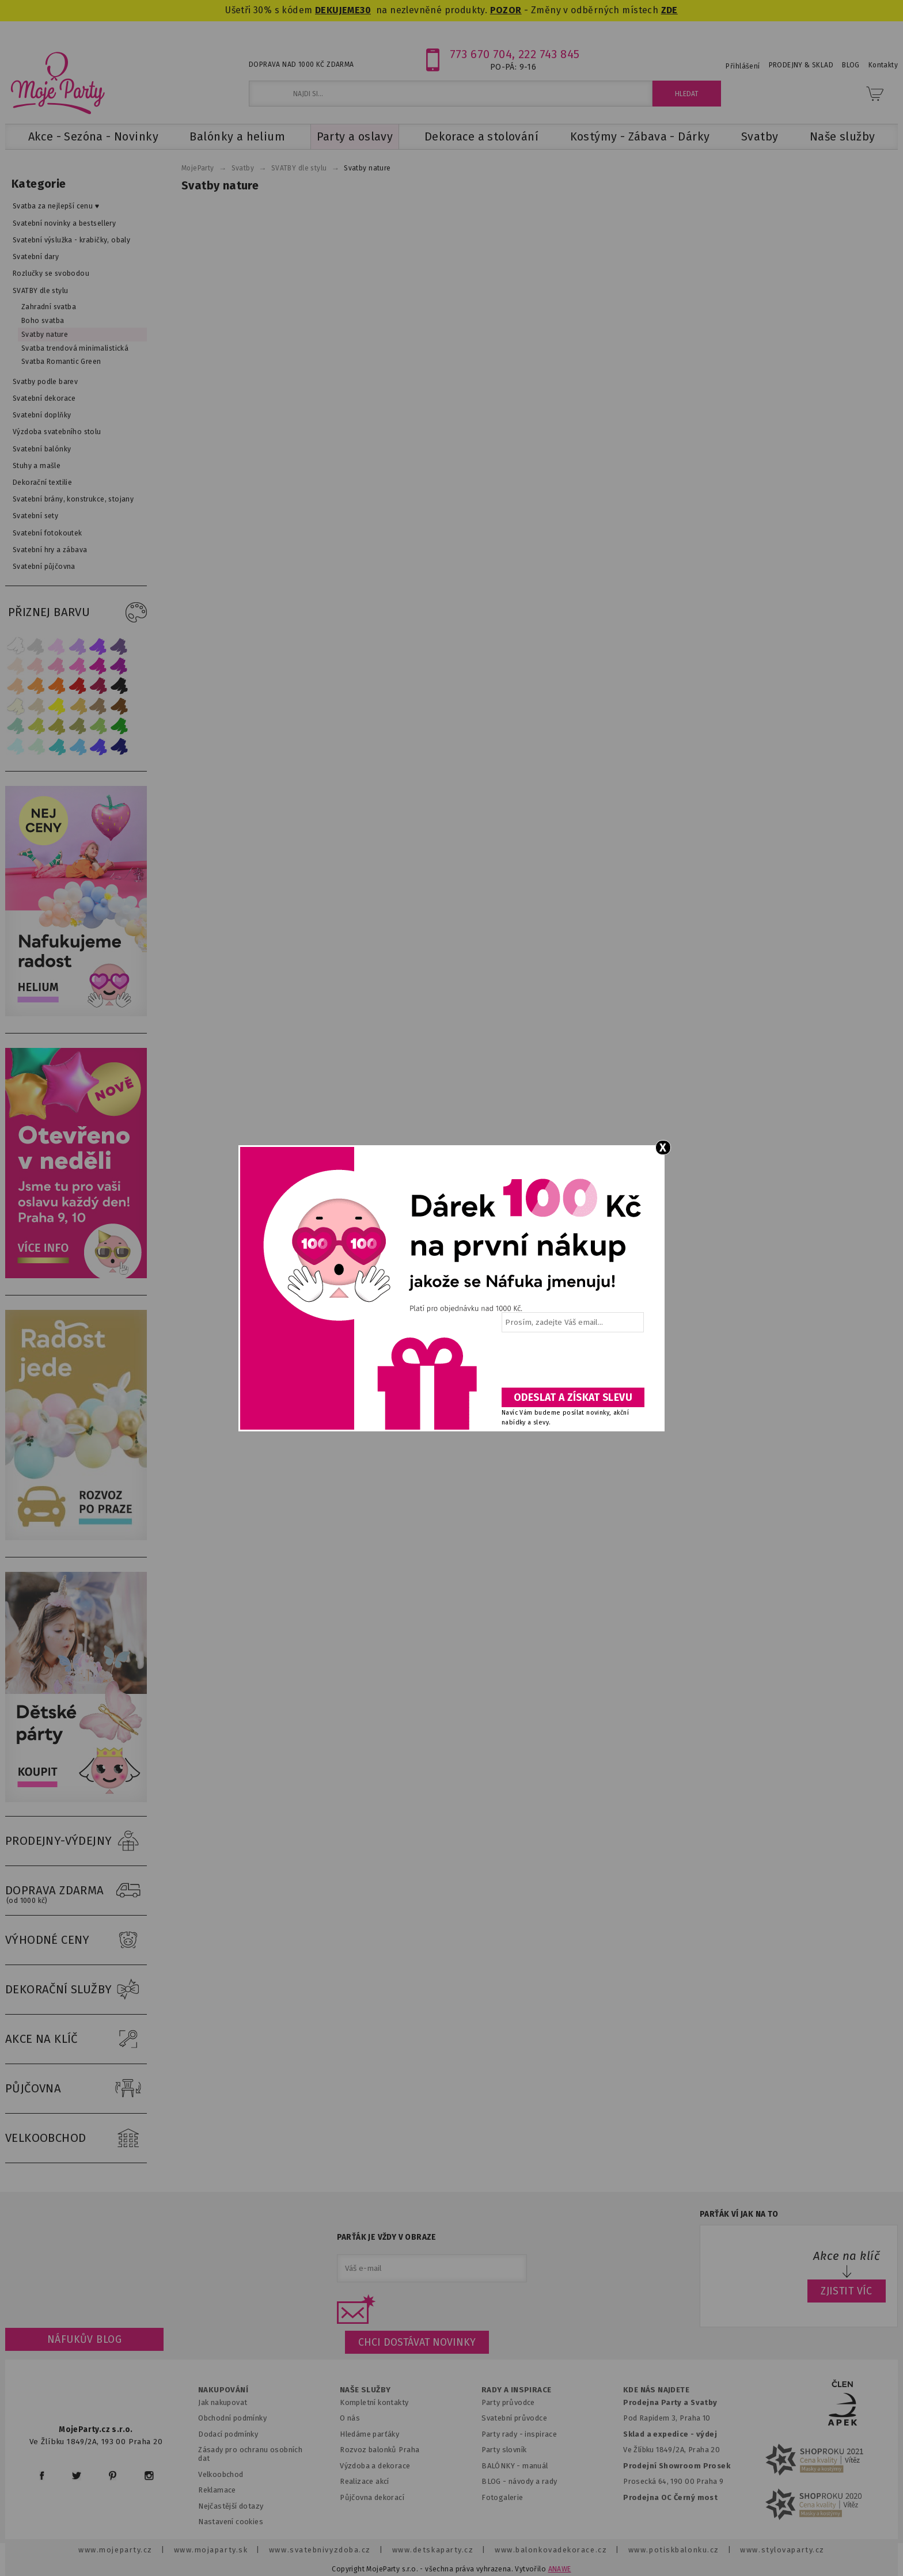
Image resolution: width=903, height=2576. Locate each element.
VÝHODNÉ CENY (76, 1940)
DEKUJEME (337, 10)
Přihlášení (743, 66)
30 (365, 10)
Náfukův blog (84, 2339)
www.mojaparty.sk (211, 2549)
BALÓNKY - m (505, 2465)
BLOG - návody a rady (519, 2481)
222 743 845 (549, 54)
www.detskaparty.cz (433, 2549)
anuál (538, 2465)
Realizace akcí (364, 2481)
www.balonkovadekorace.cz (551, 2549)
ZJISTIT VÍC (846, 2291)
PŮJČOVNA (76, 2089)
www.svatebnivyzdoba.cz (320, 2549)
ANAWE (559, 2569)
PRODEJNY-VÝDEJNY (76, 1841)
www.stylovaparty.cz (782, 2549)
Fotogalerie (502, 2497)
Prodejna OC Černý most (670, 2497)
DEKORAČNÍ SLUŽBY (76, 1990)
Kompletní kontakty (374, 2402)
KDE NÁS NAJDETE (656, 2390)
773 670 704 (481, 54)
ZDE (669, 10)
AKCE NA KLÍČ (76, 2039)
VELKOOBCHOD (76, 2138)
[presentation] (571, 1364)
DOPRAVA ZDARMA (76, 1891)
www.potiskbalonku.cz (673, 2549)
